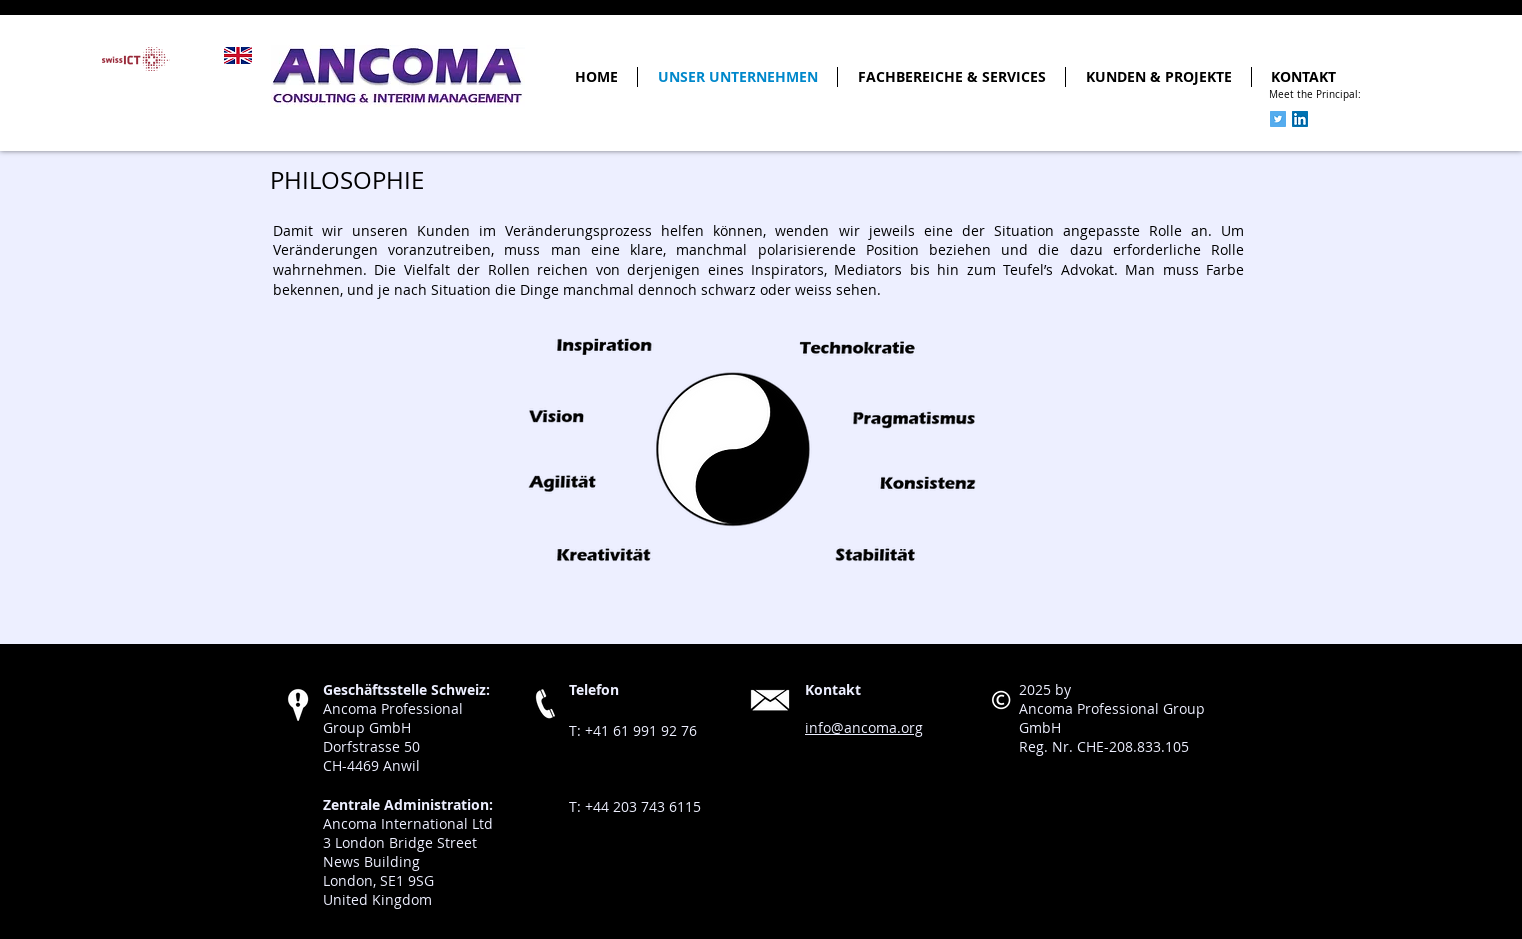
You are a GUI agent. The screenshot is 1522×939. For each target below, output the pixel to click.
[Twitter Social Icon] (1278, 119)
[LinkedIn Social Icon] (1300, 119)
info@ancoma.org (864, 727)
